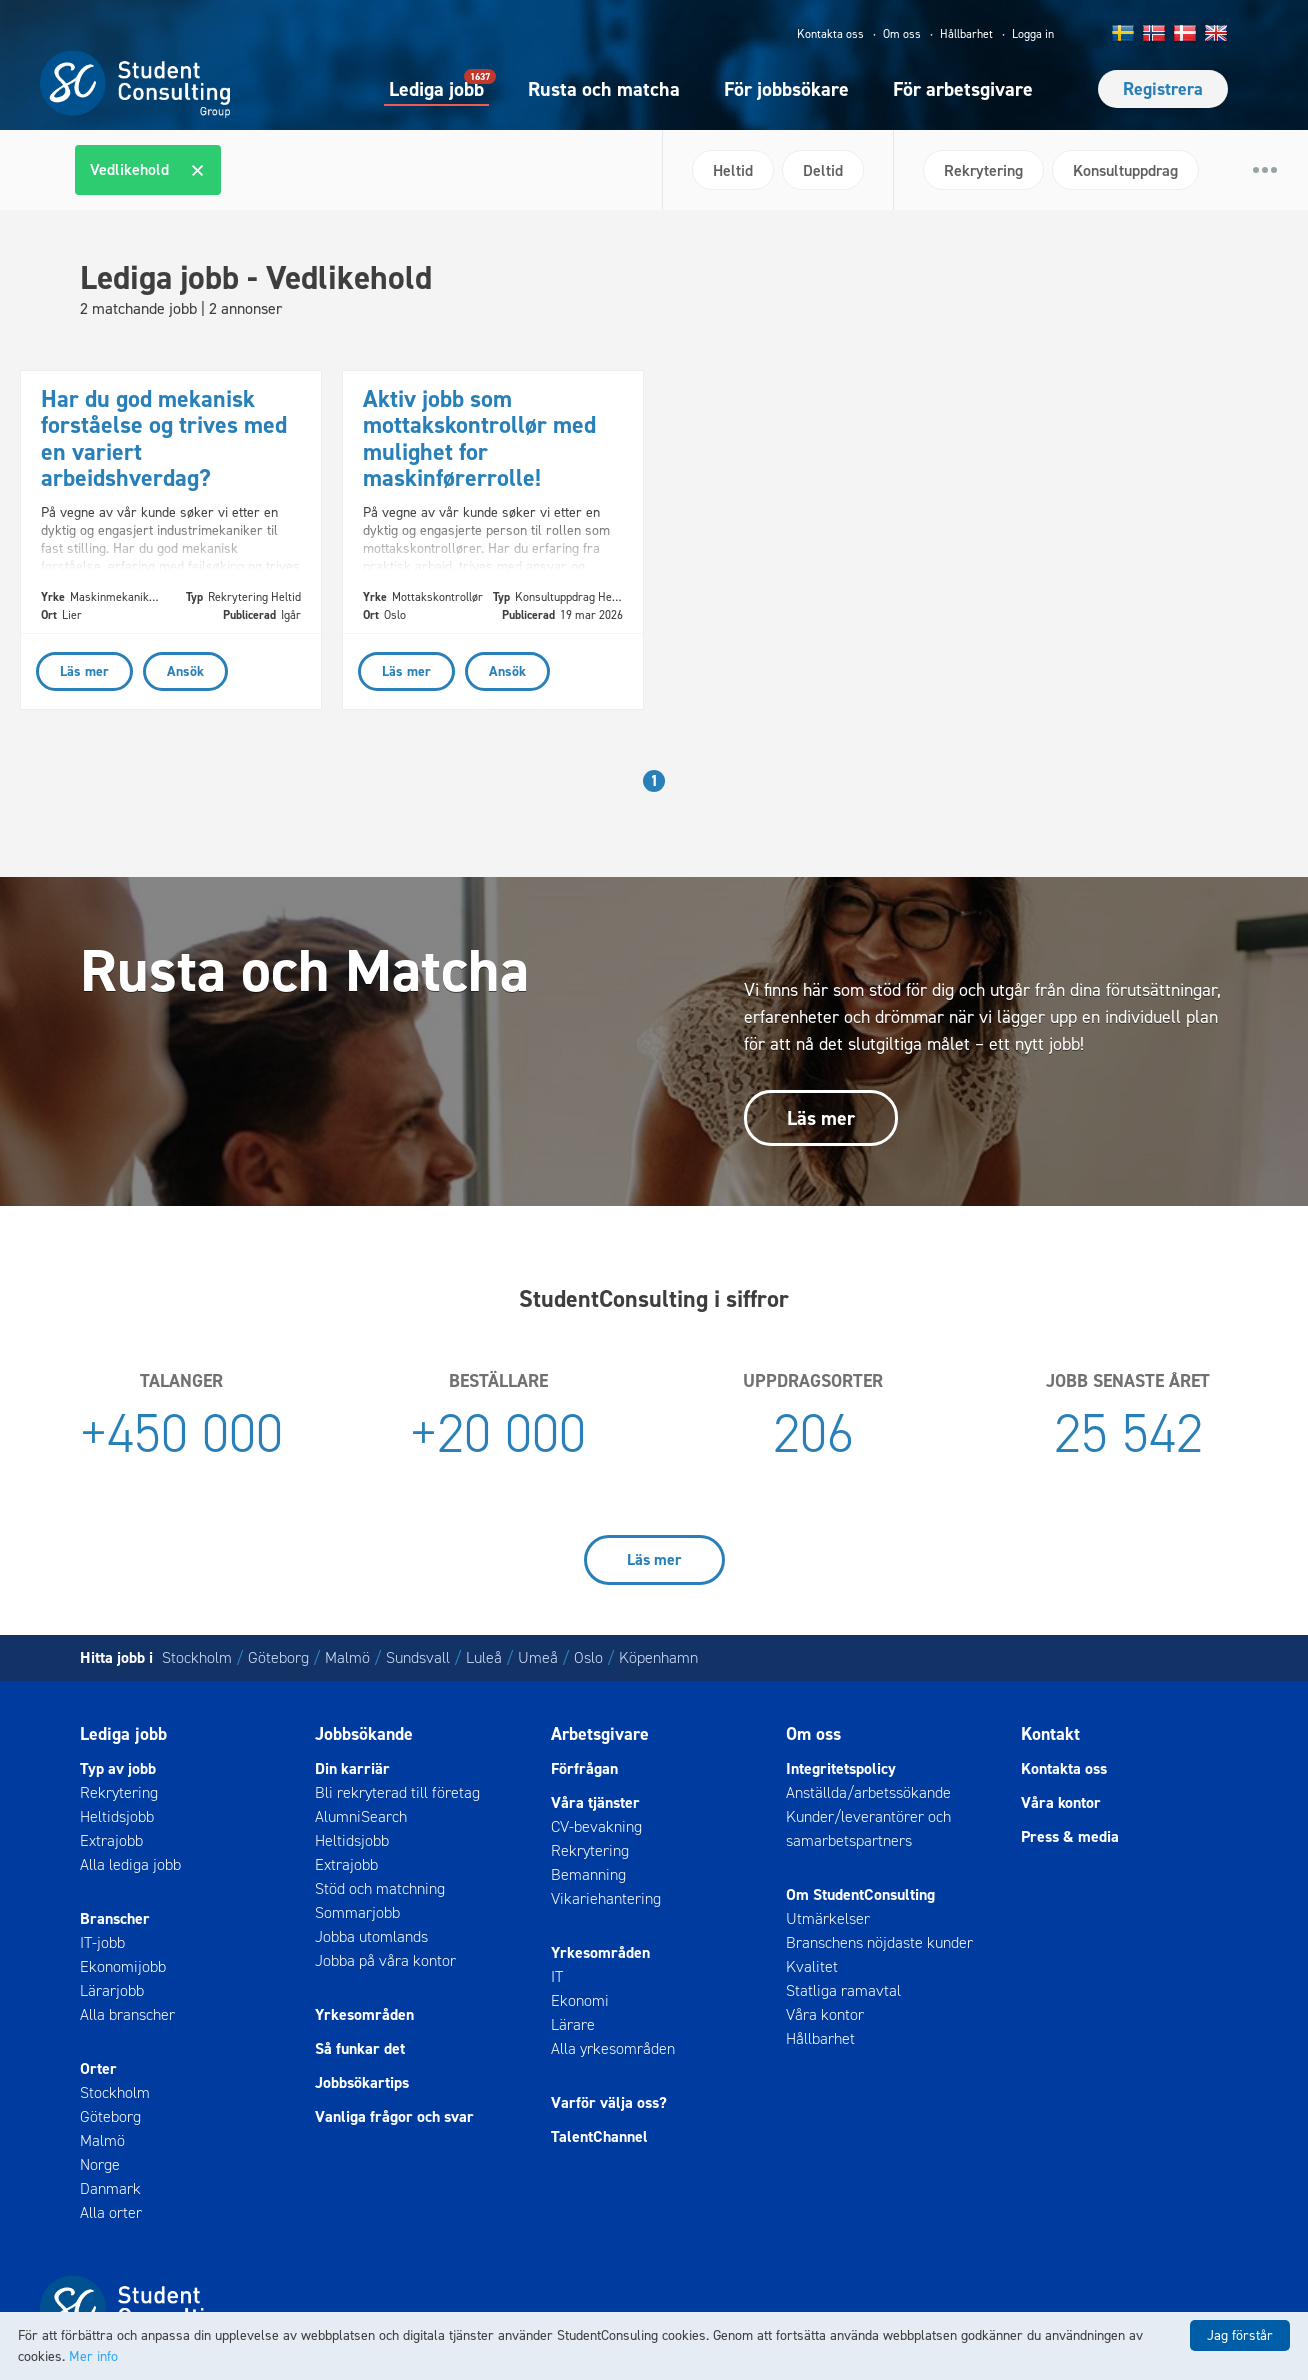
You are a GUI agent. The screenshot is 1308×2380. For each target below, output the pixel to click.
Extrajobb (111, 1840)
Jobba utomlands (371, 1936)
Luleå (484, 1657)
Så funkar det (360, 2048)
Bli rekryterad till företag (397, 1792)
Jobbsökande (364, 1734)
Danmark (110, 2188)
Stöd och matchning (380, 1888)
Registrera (1163, 89)
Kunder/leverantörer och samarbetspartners (868, 1828)
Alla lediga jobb (130, 1864)
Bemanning (588, 1874)
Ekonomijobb (123, 1966)
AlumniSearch (361, 1816)
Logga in (1033, 34)
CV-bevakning (596, 1826)
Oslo (588, 1657)
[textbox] (238, 170)
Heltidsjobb (117, 1816)
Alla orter (111, 2212)
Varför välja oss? (609, 2102)
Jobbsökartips (362, 2082)
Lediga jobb (436, 88)
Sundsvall (418, 1657)
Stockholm (197, 1657)
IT (557, 1976)
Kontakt (1050, 1734)
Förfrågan (584, 1768)
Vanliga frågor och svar (394, 2116)
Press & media (1070, 1836)
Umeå (538, 1657)
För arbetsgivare (963, 89)
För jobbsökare (786, 89)
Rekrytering (119, 1792)
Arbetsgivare (600, 1734)
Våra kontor (825, 2014)
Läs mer (821, 1118)
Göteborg (278, 1657)
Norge (100, 2164)
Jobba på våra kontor (385, 1960)
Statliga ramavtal (843, 1990)
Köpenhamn (658, 1657)
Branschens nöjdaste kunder (879, 1942)
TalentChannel (599, 2136)
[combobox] (361, 170)
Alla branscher (127, 2014)
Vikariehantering (606, 1898)
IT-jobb (102, 1942)
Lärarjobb (112, 1990)
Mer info (93, 2356)
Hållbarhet (966, 34)
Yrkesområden (364, 2014)
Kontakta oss (830, 34)
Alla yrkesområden (613, 2048)
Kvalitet (812, 1966)
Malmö (347, 1657)
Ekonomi (580, 2000)
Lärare (573, 2024)
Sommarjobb (357, 1912)
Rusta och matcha (604, 89)
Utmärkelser (828, 1918)
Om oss (902, 34)
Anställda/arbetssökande (868, 1792)
